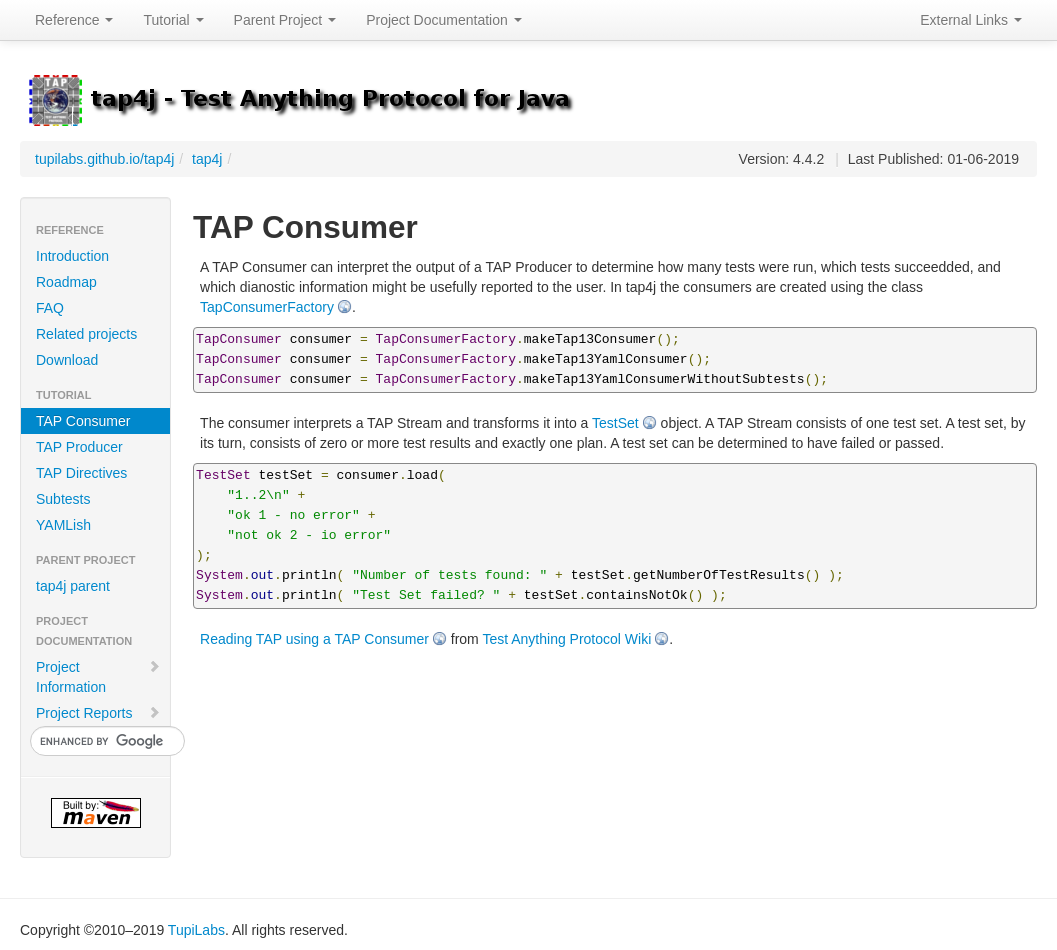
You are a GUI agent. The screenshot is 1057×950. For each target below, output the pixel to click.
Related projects (86, 334)
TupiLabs (196, 930)
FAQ (50, 308)
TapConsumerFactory (267, 307)
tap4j (207, 159)
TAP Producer (79, 447)
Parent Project (285, 20)
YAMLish (63, 525)
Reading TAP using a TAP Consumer (314, 639)
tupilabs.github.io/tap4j (104, 159)
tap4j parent (73, 586)
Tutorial (173, 20)
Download (67, 360)
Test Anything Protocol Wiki (566, 639)
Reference (74, 20)
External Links (971, 20)
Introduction (72, 256)
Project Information (98, 677)
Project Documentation (444, 20)
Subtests (63, 499)
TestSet (615, 423)
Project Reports (98, 713)
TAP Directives (81, 473)
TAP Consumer (83, 421)
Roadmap (66, 282)
